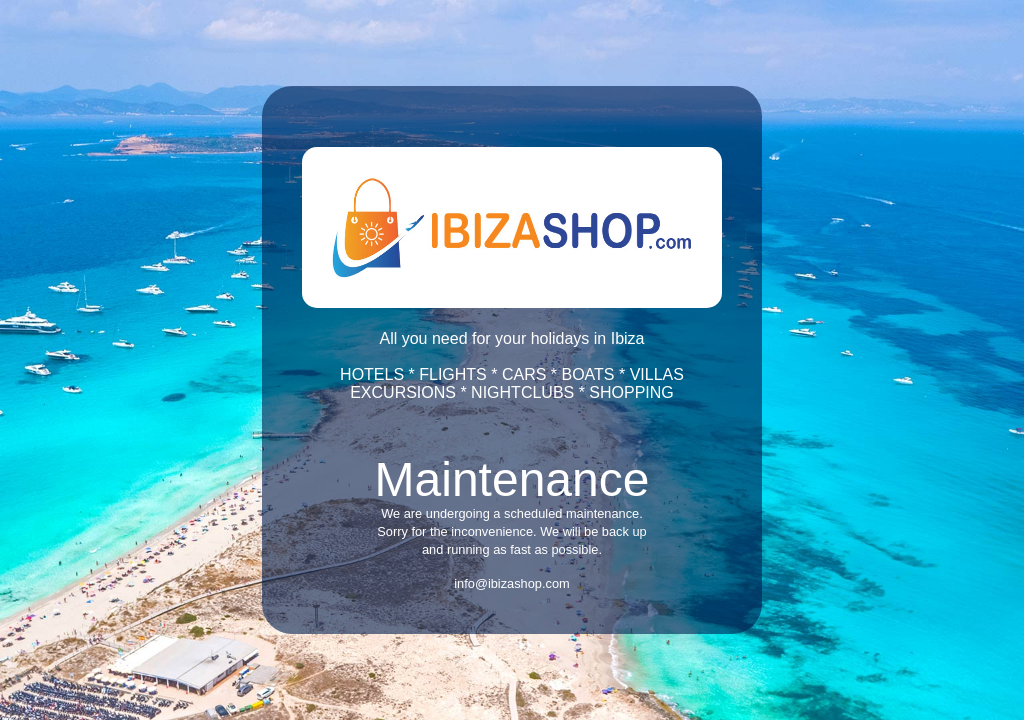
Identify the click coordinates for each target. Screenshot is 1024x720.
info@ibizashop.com (511, 583)
